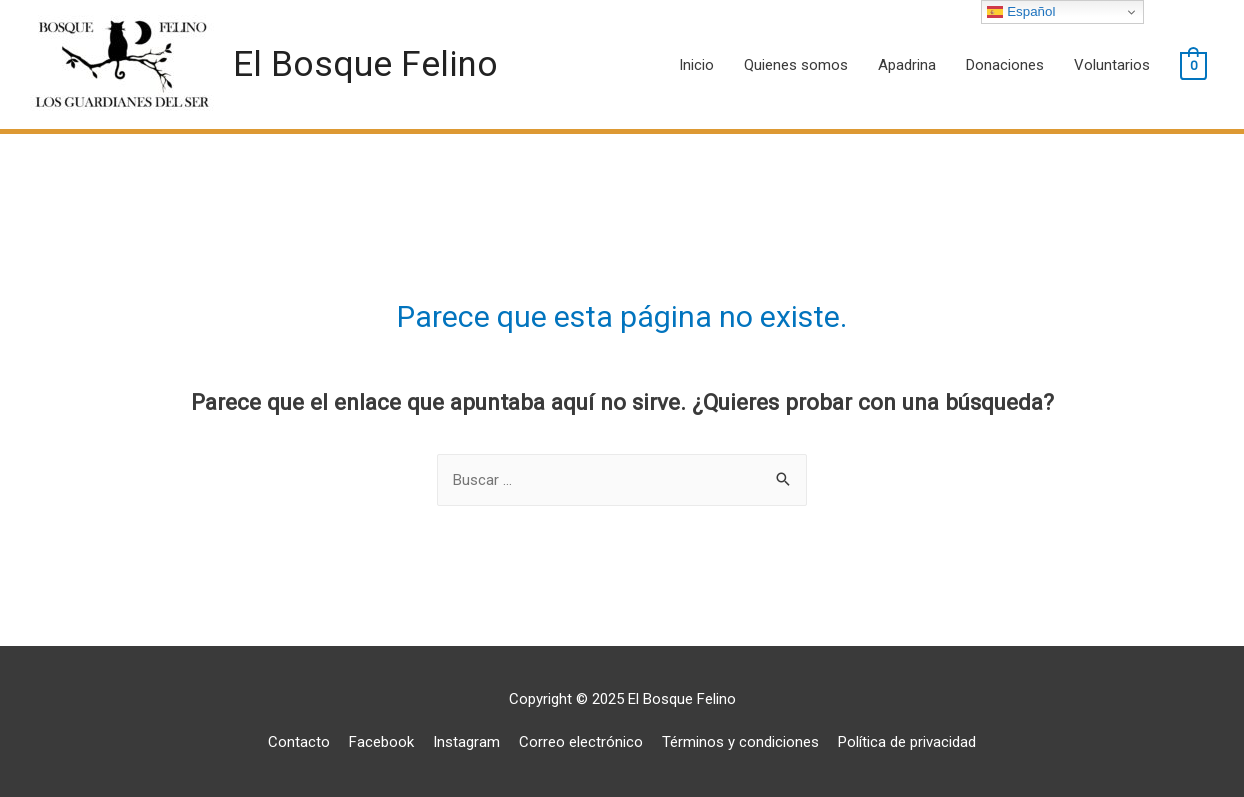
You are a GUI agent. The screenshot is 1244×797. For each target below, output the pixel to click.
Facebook (381, 742)
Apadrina (907, 65)
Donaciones (1005, 65)
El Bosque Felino (365, 64)
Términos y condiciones (740, 742)
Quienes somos (796, 65)
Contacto (299, 742)
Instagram (466, 742)
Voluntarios (1112, 65)
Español (1021, 12)
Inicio (696, 65)
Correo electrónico (581, 742)
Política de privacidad (907, 742)
